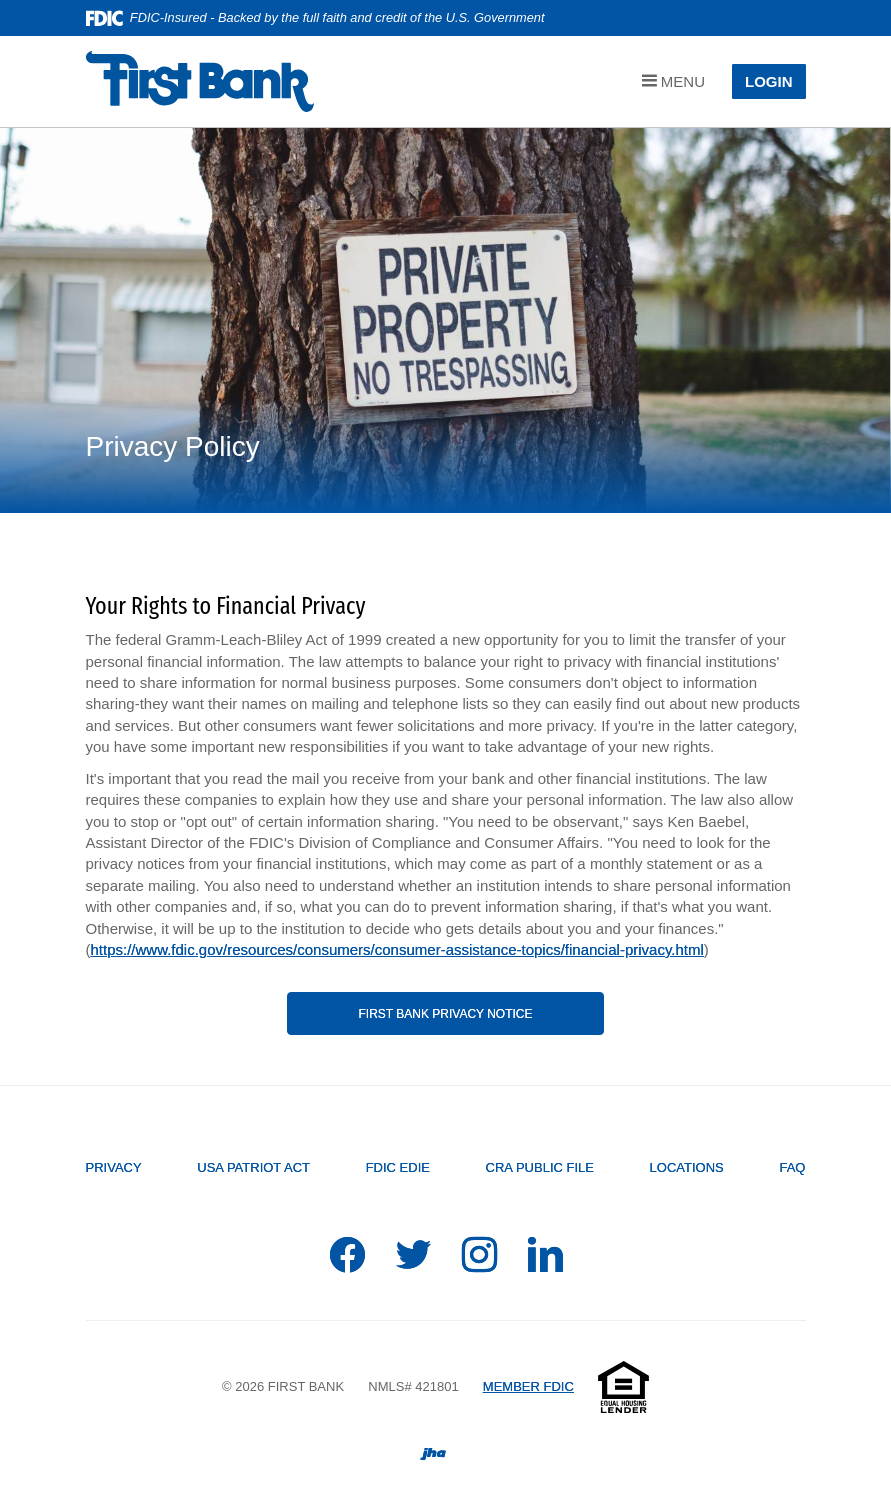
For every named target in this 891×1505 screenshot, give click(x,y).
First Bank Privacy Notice (445, 1014)
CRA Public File (540, 1167)
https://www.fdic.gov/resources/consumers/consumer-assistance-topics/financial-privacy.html (397, 949)
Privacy (114, 1167)
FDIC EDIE (398, 1167)
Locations (687, 1167)
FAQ (792, 1167)
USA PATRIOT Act (253, 1167)
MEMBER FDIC (528, 1386)
